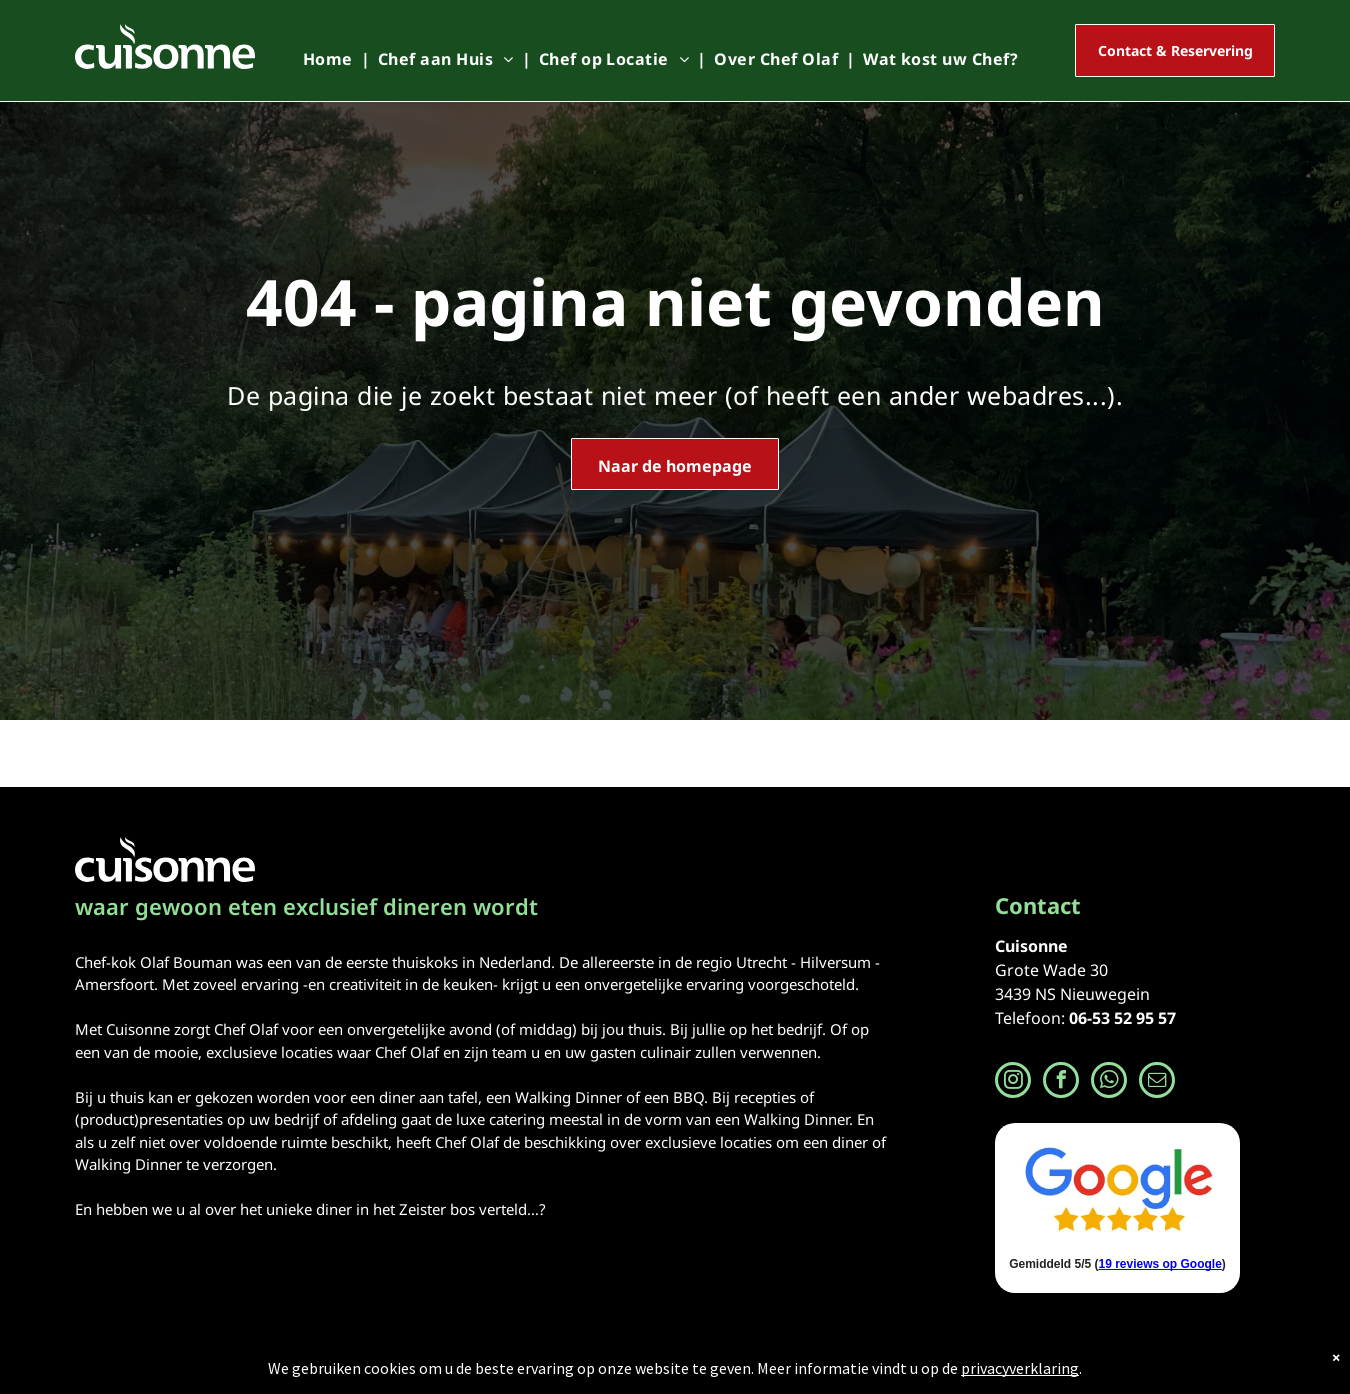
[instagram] (1013, 1082)
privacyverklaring (1020, 1368)
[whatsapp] (1109, 1082)
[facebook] (1061, 1082)
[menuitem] (332, 59)
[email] (1157, 1082)
